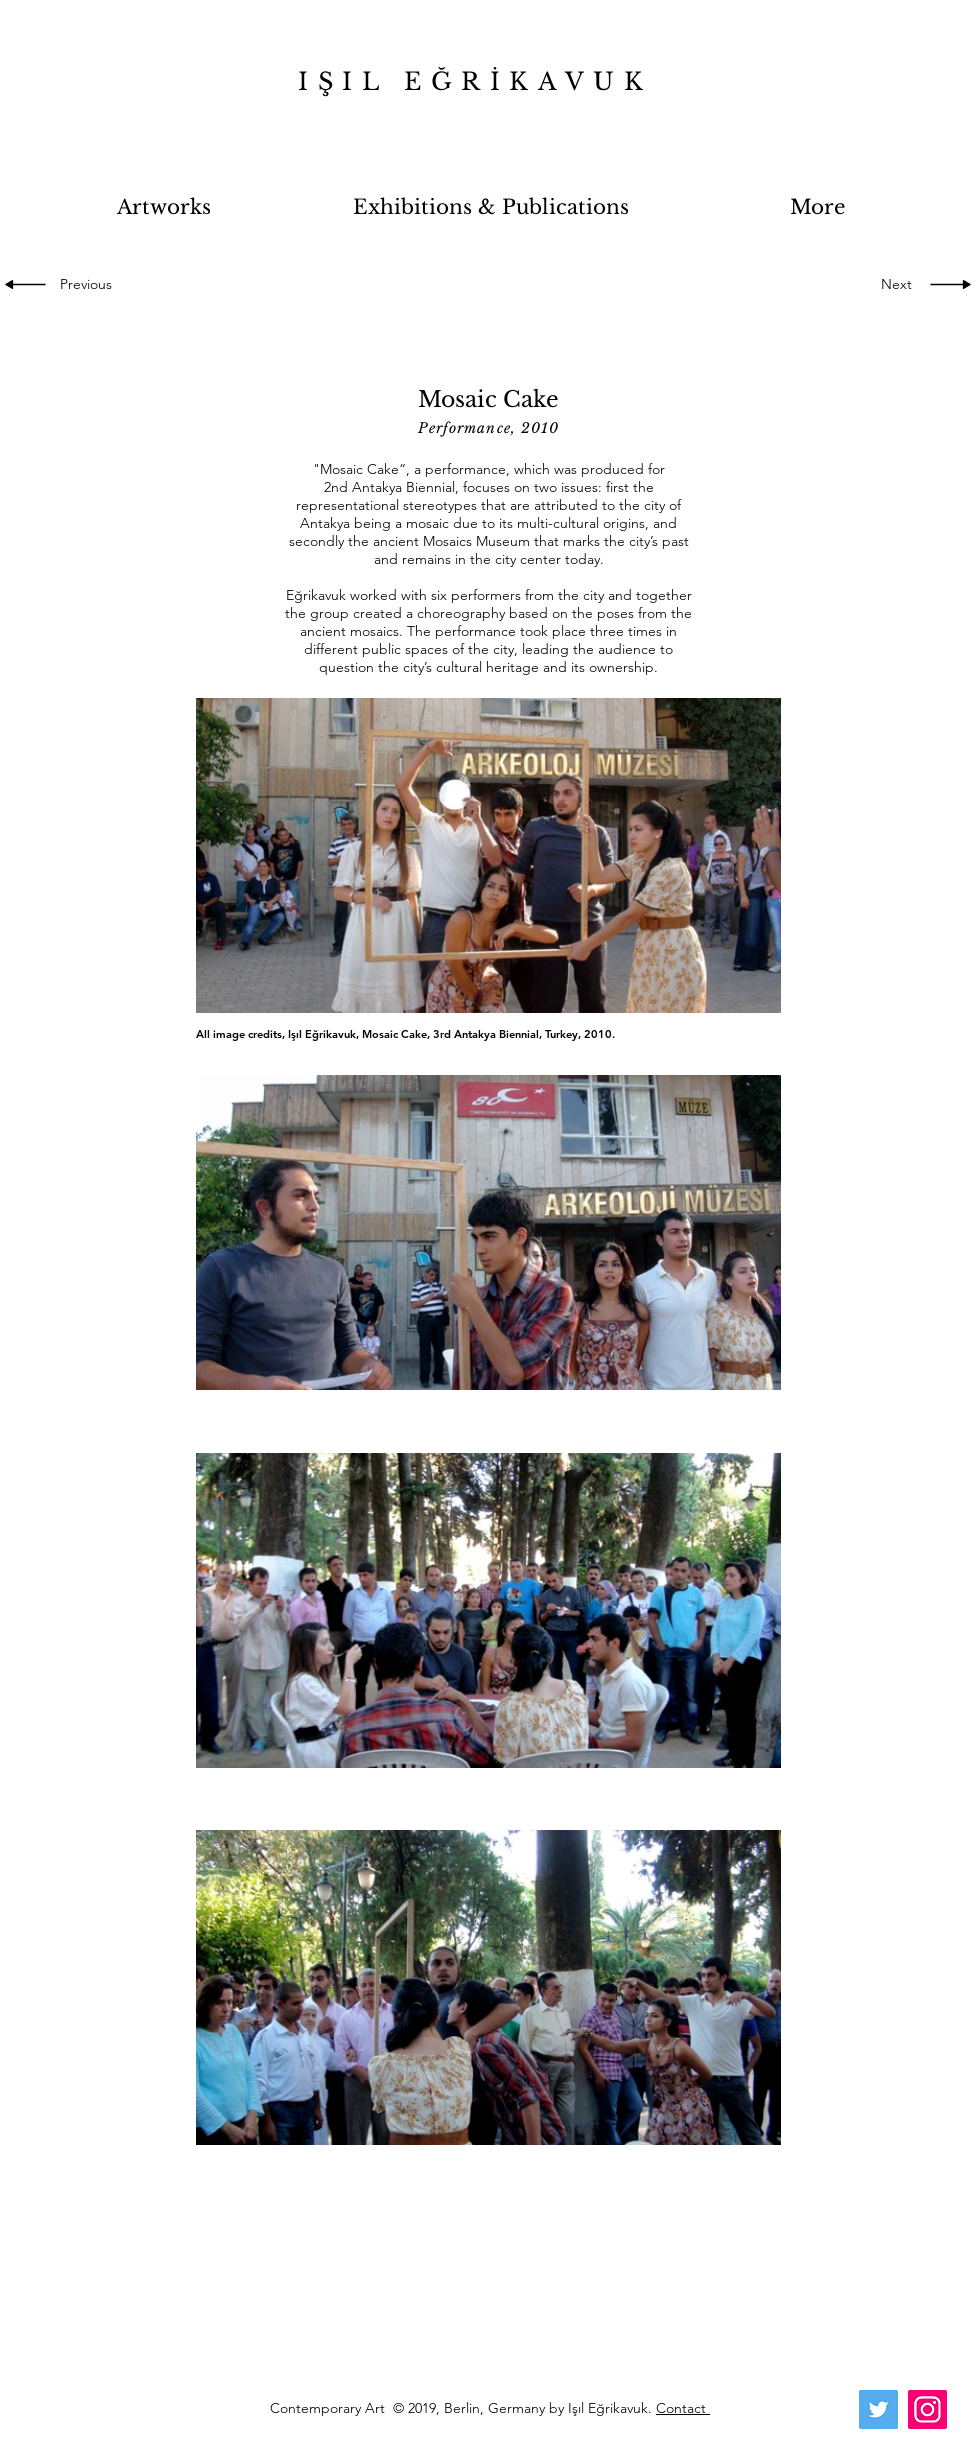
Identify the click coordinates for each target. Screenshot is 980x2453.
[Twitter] (878, 2409)
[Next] (891, 285)
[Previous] (89, 285)
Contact (683, 2408)
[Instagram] (927, 2409)
